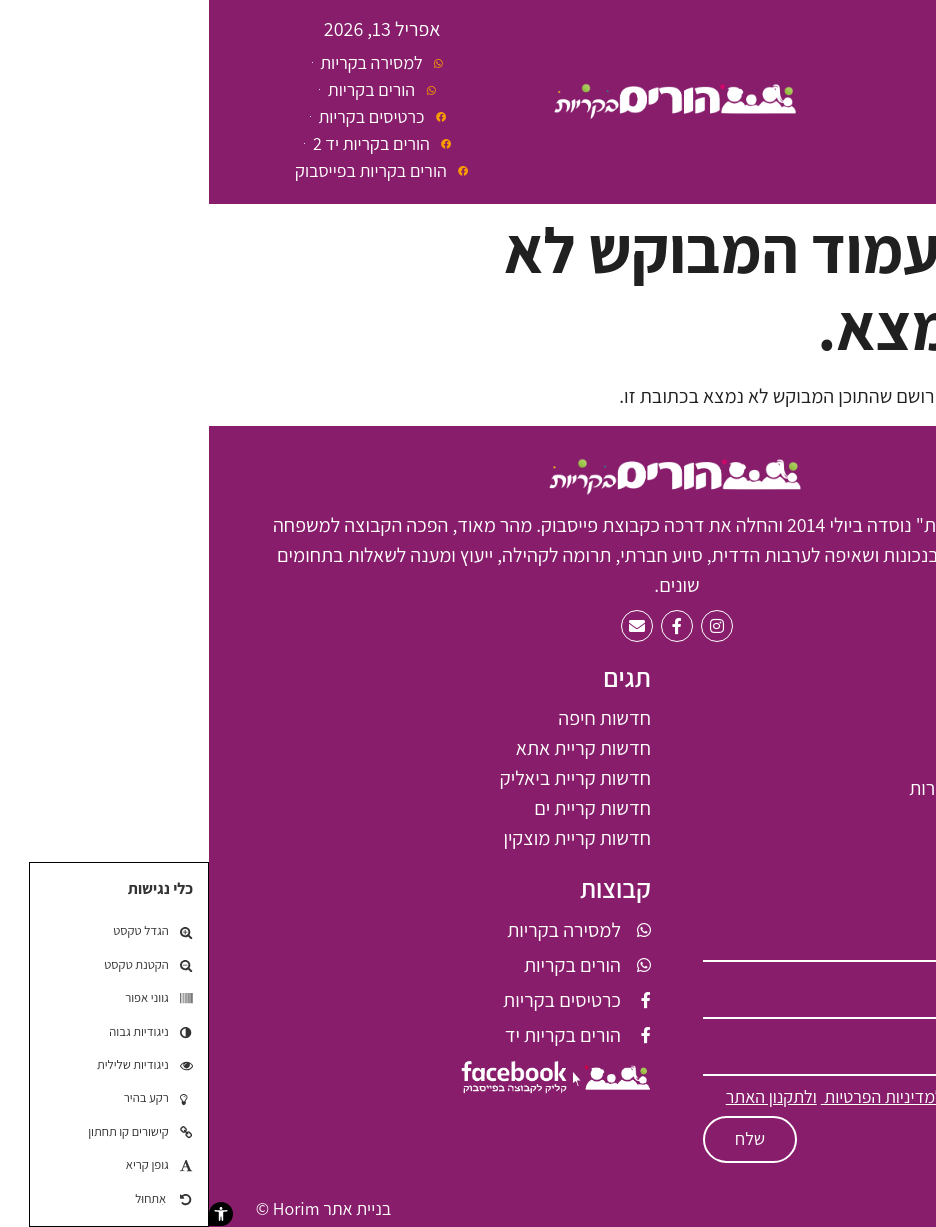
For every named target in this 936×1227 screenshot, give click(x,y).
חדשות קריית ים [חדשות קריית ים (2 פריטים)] (383, 808)
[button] (12, 1214)
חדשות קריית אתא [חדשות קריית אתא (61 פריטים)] (374, 748)
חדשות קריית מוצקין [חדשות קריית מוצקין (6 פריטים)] (368, 838)
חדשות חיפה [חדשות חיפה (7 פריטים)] (395, 718)
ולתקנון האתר (562, 1096)
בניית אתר (148, 1208)
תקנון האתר (850, 1208)
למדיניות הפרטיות (673, 1096)
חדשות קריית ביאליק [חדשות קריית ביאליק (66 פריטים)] (366, 778)
